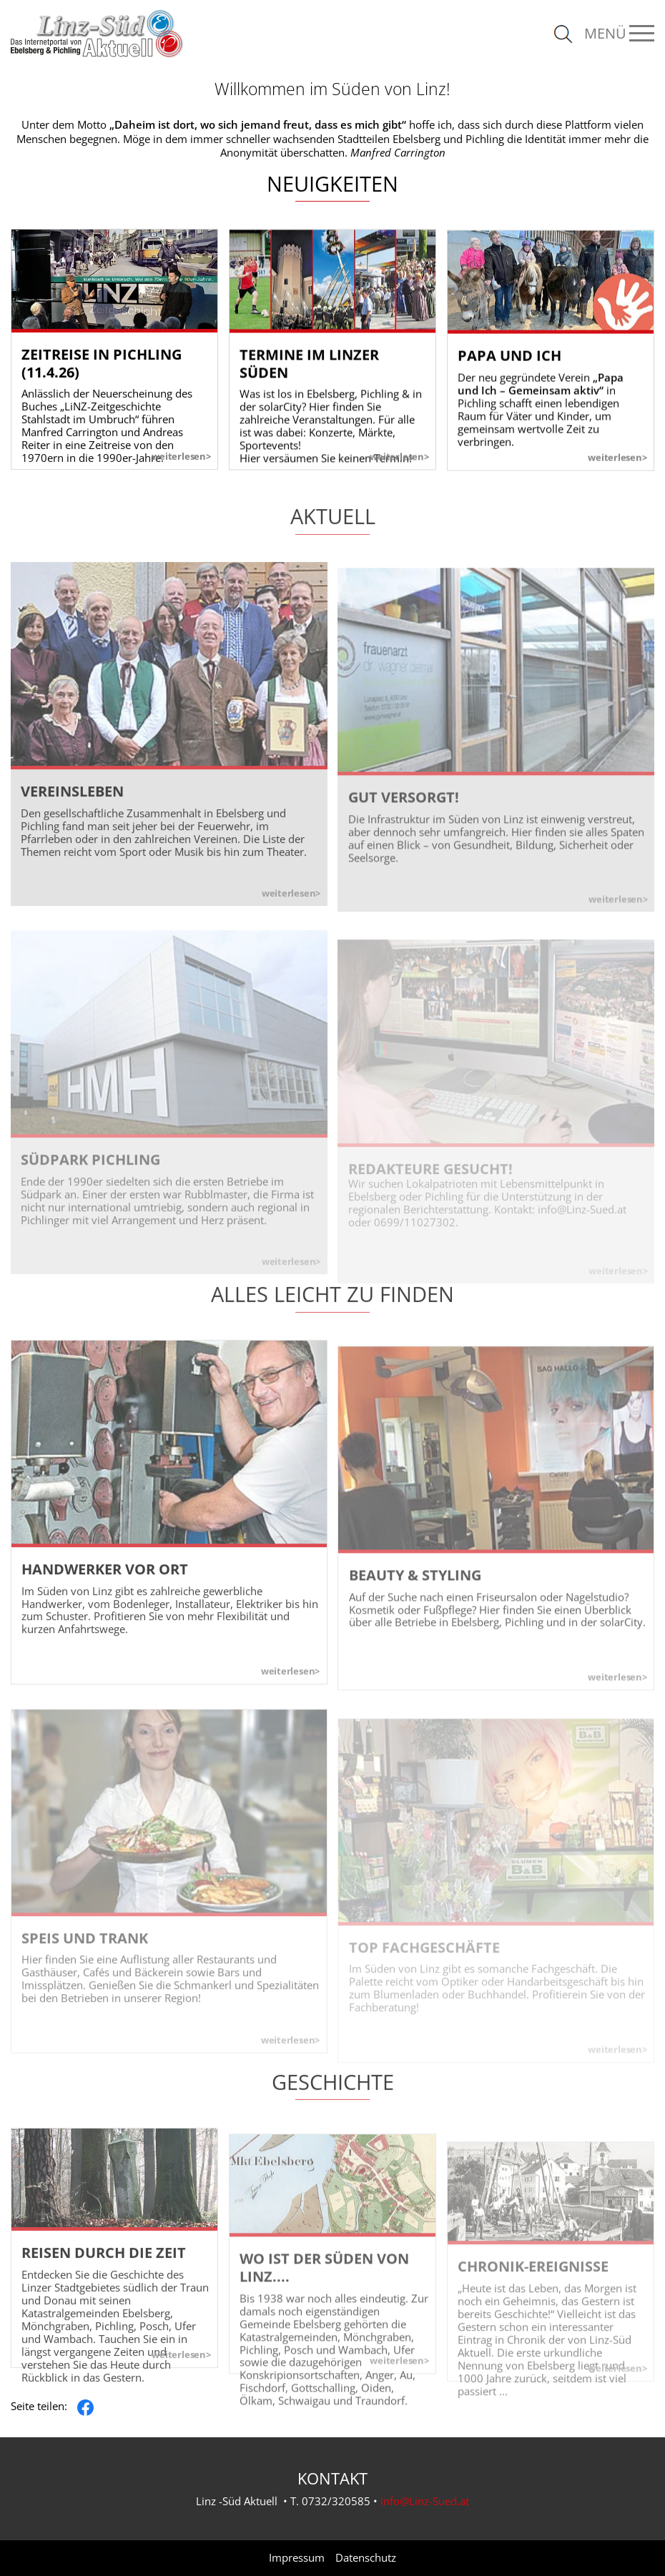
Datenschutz (365, 2558)
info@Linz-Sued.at (424, 2501)
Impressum (297, 2558)
